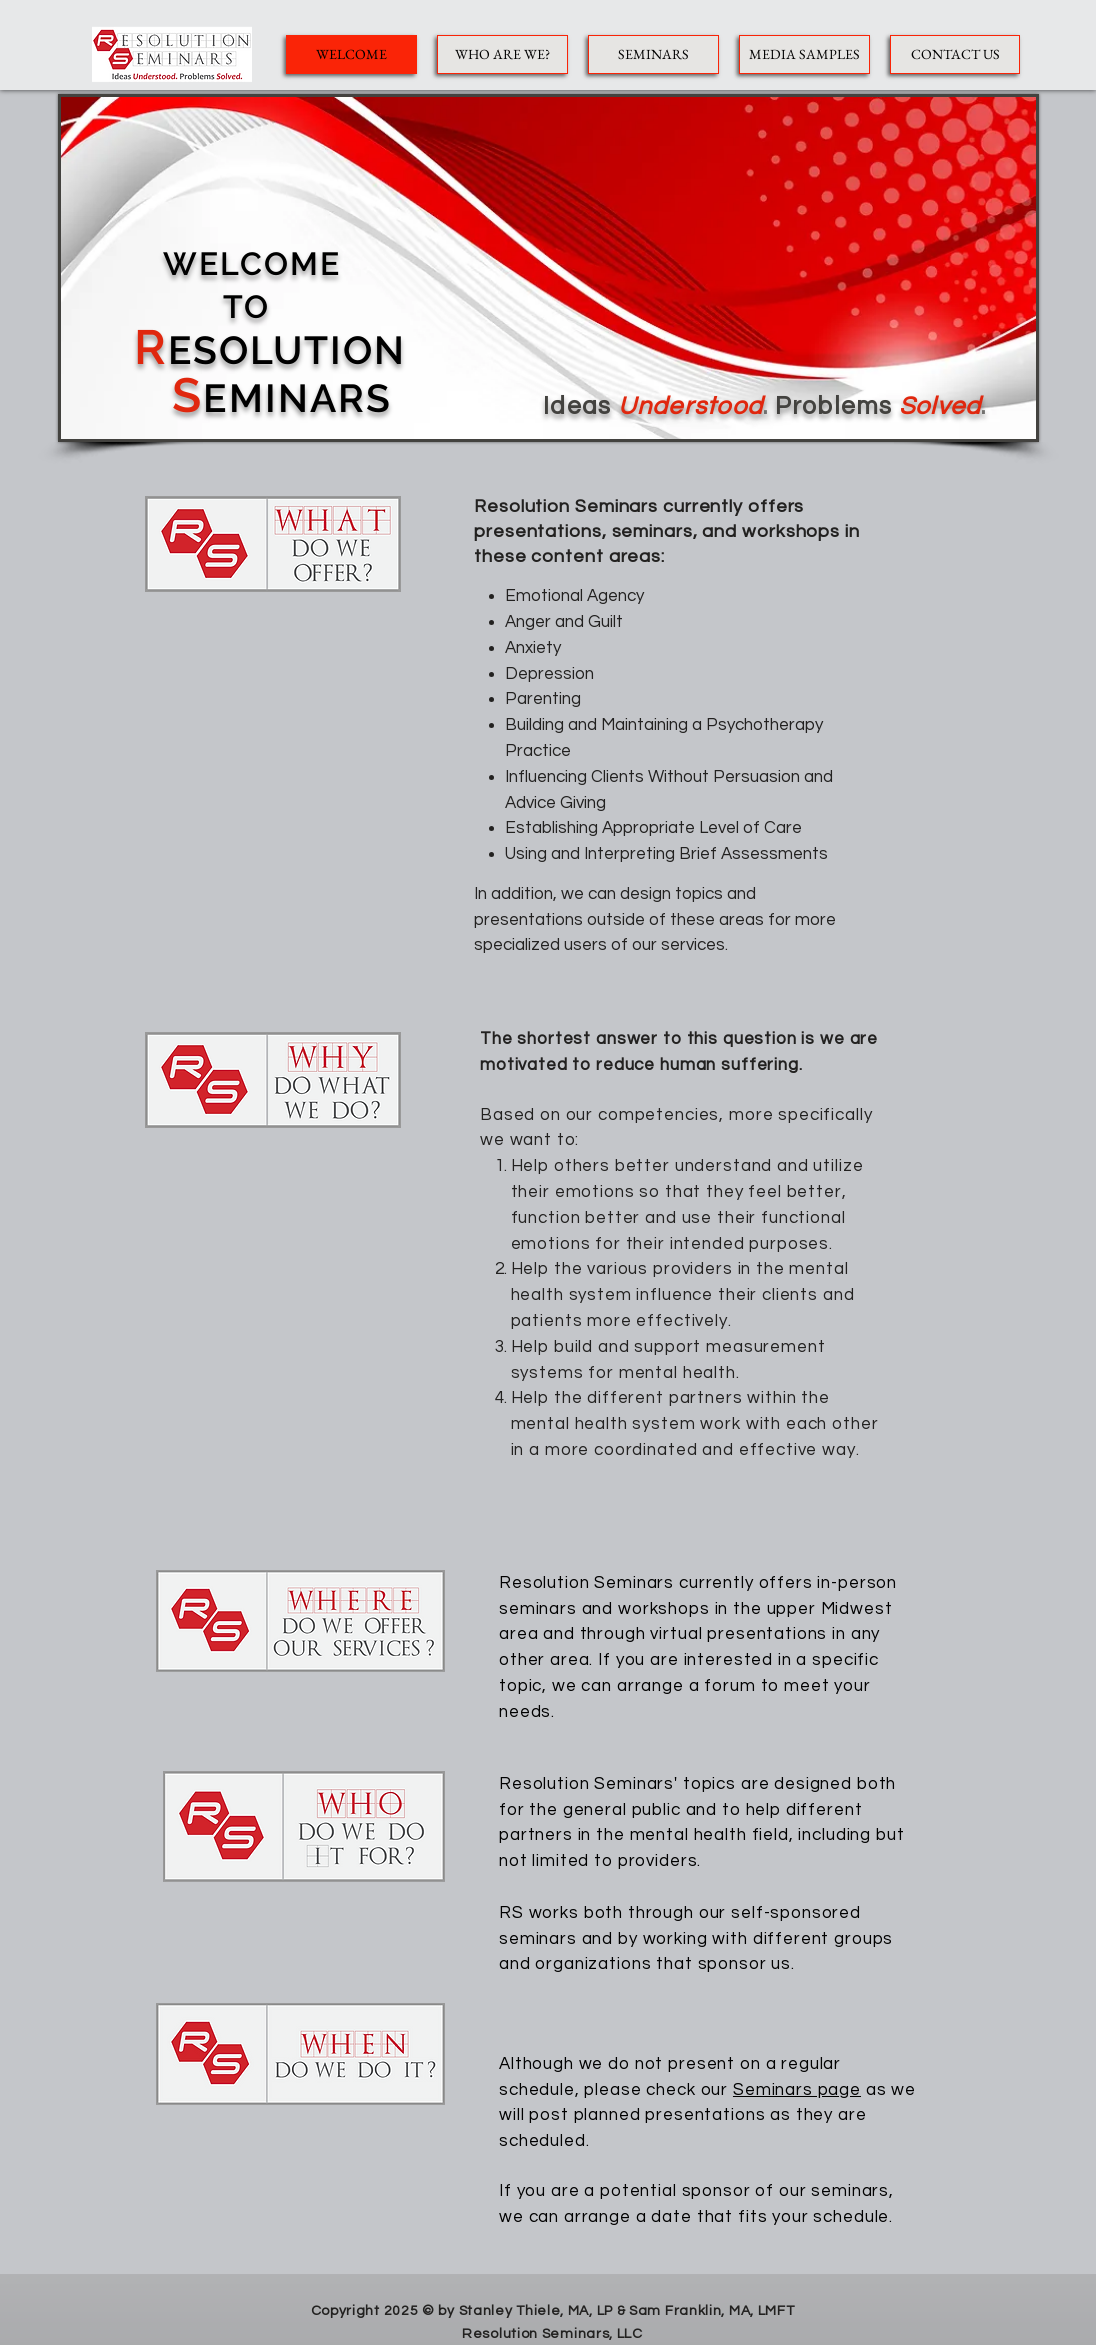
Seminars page (797, 2090)
